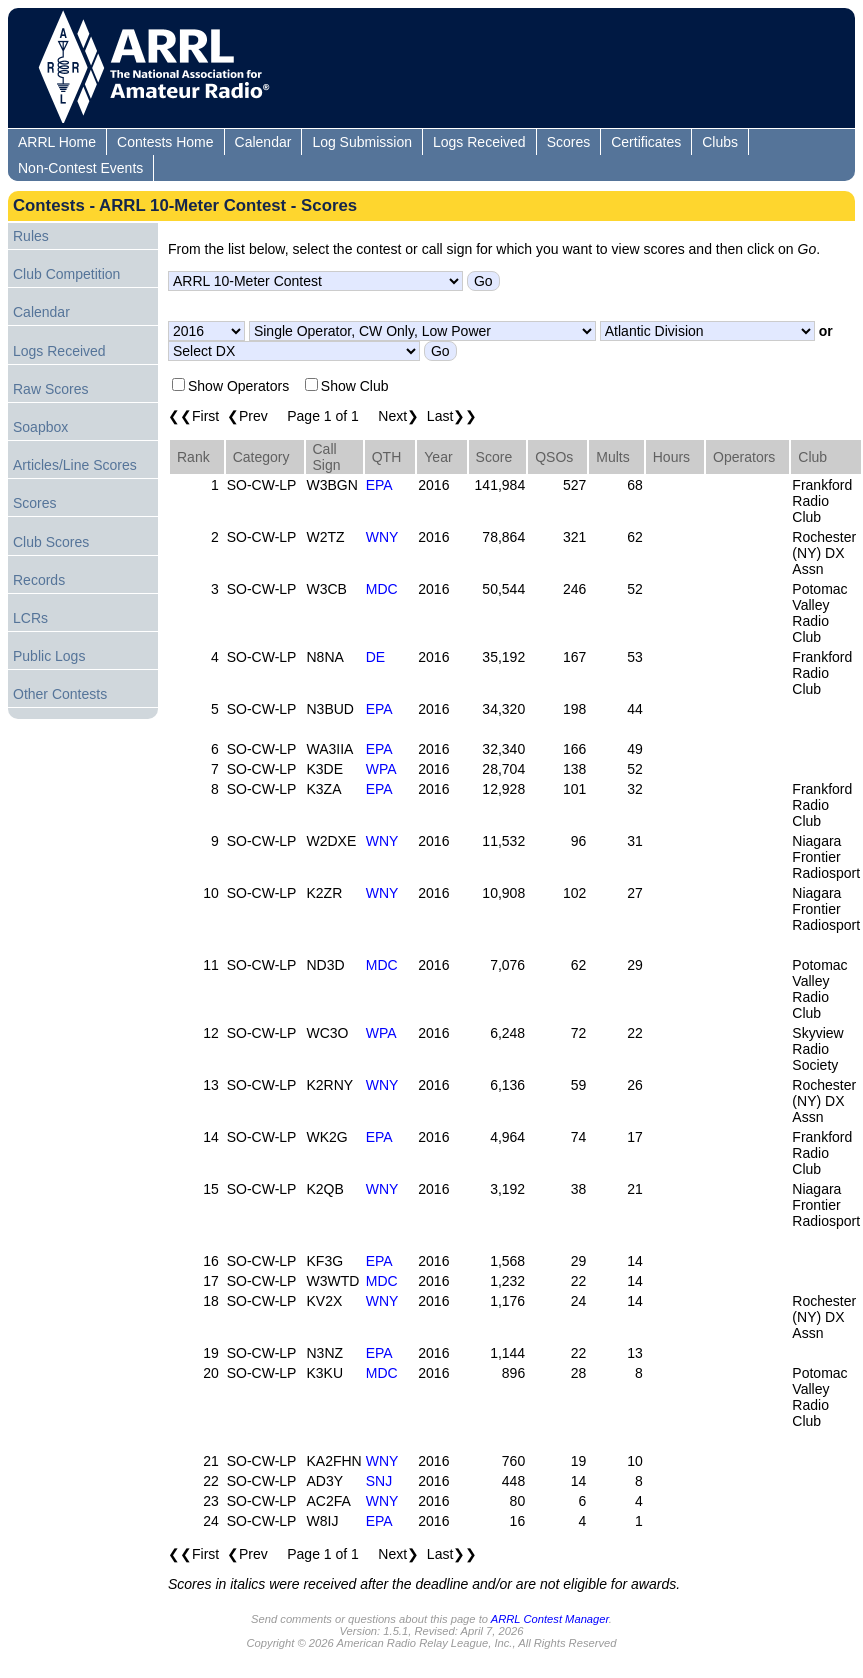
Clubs (720, 142)
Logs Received (479, 142)
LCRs (30, 618)
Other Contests (60, 694)
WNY (382, 537)
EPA (379, 485)
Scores (569, 142)
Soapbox (40, 427)
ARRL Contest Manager (550, 1619)
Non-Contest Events (80, 168)
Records (39, 580)
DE (375, 657)
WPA (381, 769)
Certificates (646, 142)
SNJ (379, 1481)
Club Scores (51, 542)
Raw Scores (50, 389)
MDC (382, 589)
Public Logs (49, 656)
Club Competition (66, 274)
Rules (31, 236)
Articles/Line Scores (75, 465)
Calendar (263, 142)
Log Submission (362, 142)
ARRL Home (57, 142)
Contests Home (165, 142)
